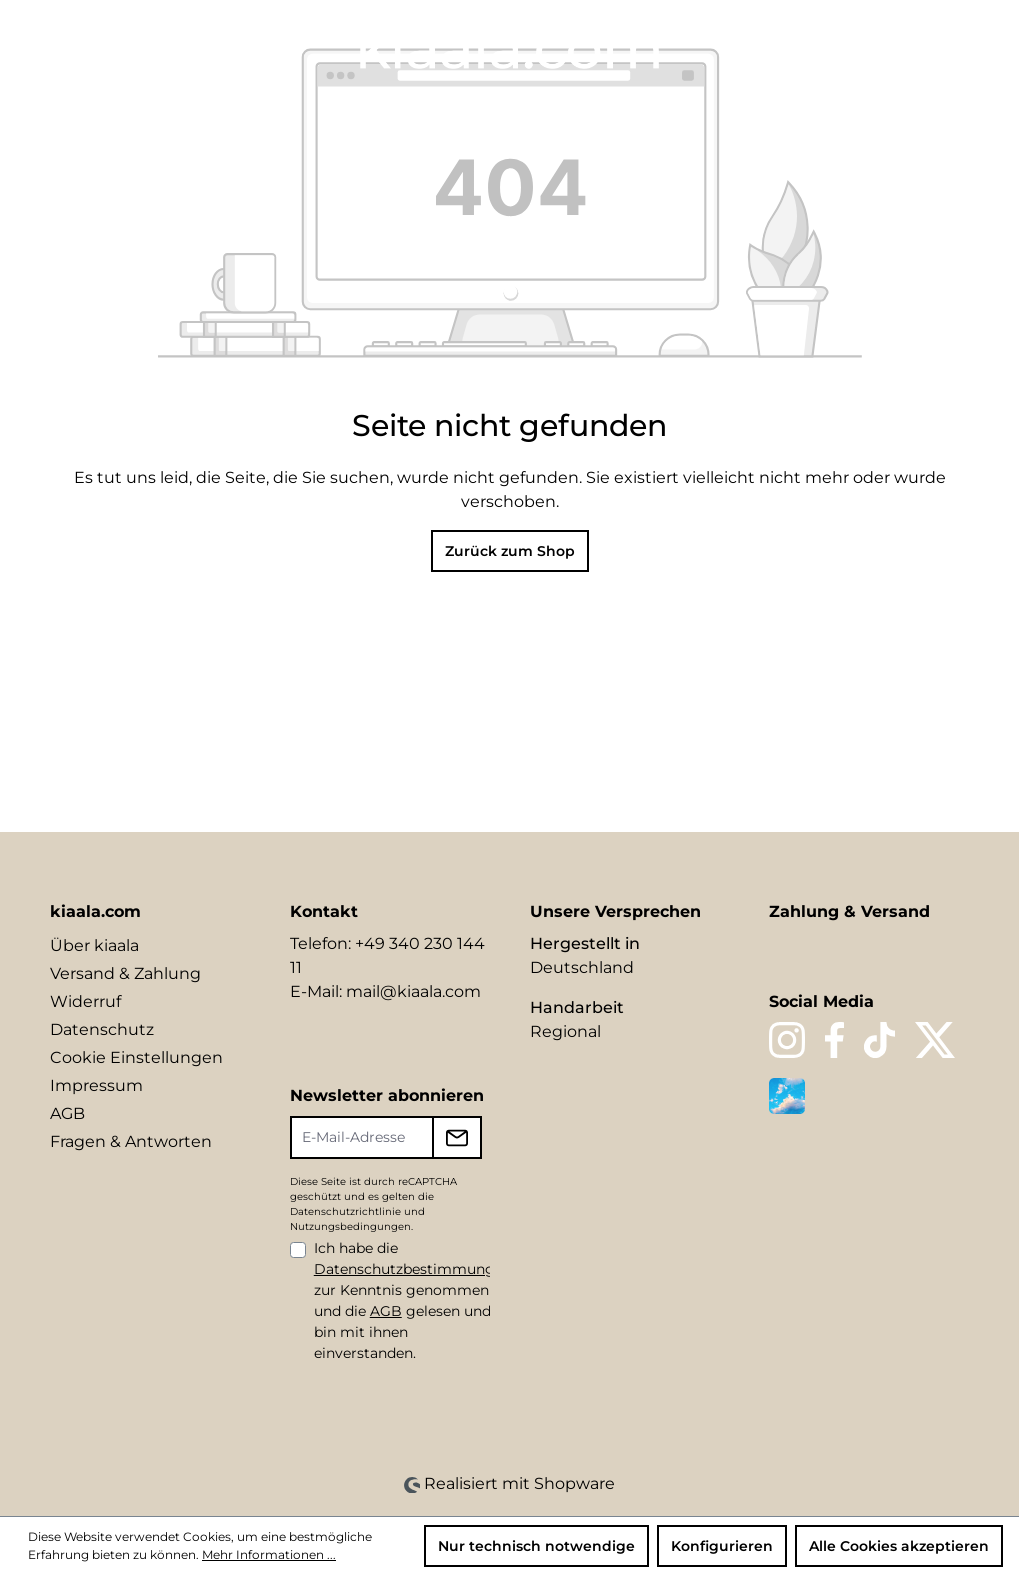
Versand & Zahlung (125, 973)
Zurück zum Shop (510, 551)
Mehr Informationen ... (269, 1554)
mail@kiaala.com (413, 991)
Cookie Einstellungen (136, 1057)
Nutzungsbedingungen (350, 1226)
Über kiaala (94, 945)
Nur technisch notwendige (536, 1546)
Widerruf (85, 1001)
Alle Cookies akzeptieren (899, 1546)
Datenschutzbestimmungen (413, 1269)
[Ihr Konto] (885, 47)
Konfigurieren (722, 1546)
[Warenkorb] (955, 47)
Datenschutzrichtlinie (345, 1211)
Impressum (96, 1085)
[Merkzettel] (851, 47)
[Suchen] (817, 47)
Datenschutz (102, 1029)
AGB (67, 1113)
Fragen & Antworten (131, 1141)
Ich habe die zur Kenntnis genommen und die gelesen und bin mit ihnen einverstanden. (413, 1300)
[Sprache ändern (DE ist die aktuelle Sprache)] (776, 46)
